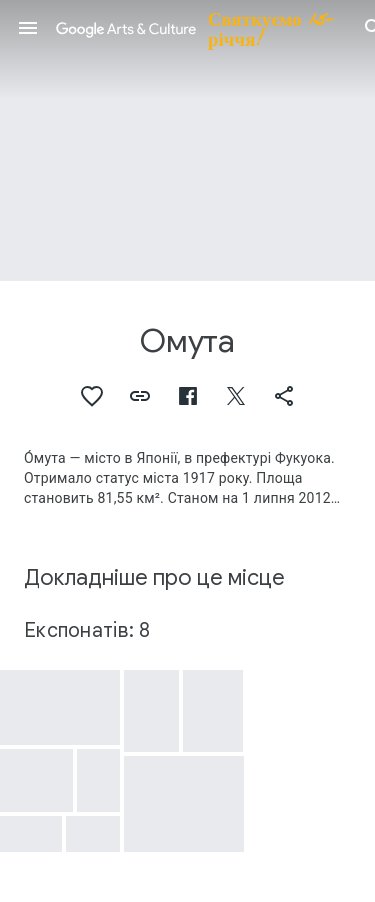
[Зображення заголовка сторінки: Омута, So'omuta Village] (187, 140)
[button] (28, 28)
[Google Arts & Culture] (201, 28)
